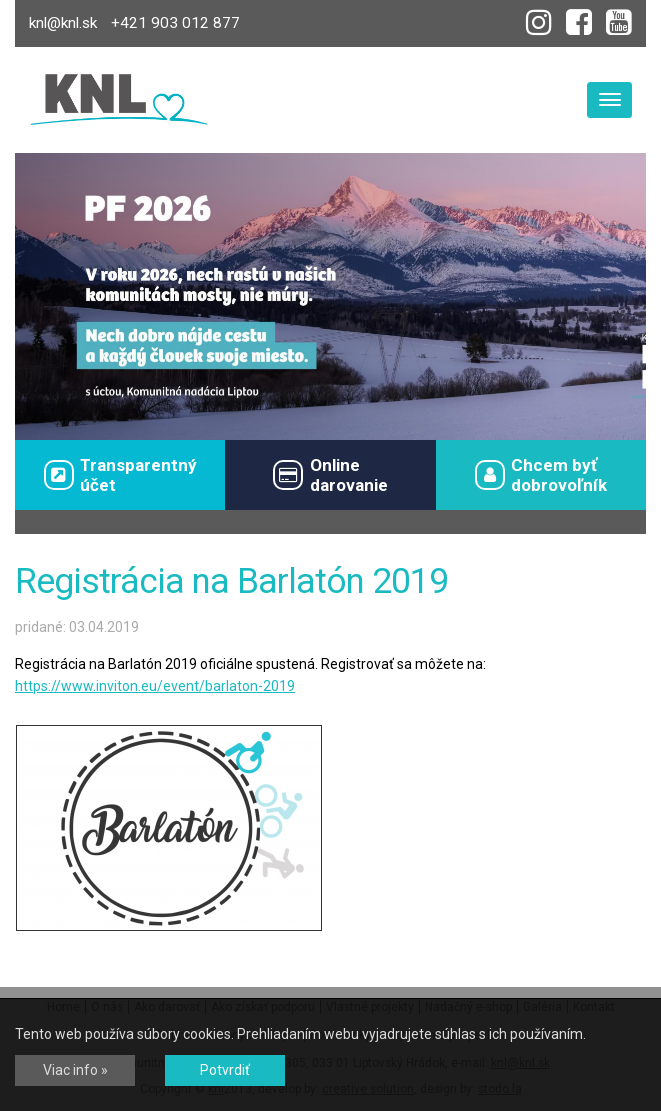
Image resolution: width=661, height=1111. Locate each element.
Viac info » (75, 1070)
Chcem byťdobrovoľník (541, 475)
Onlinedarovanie (330, 475)
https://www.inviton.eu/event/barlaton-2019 (155, 686)
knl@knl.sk (63, 23)
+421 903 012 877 (175, 23)
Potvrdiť (225, 1070)
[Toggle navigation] (609, 100)
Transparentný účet (120, 475)
